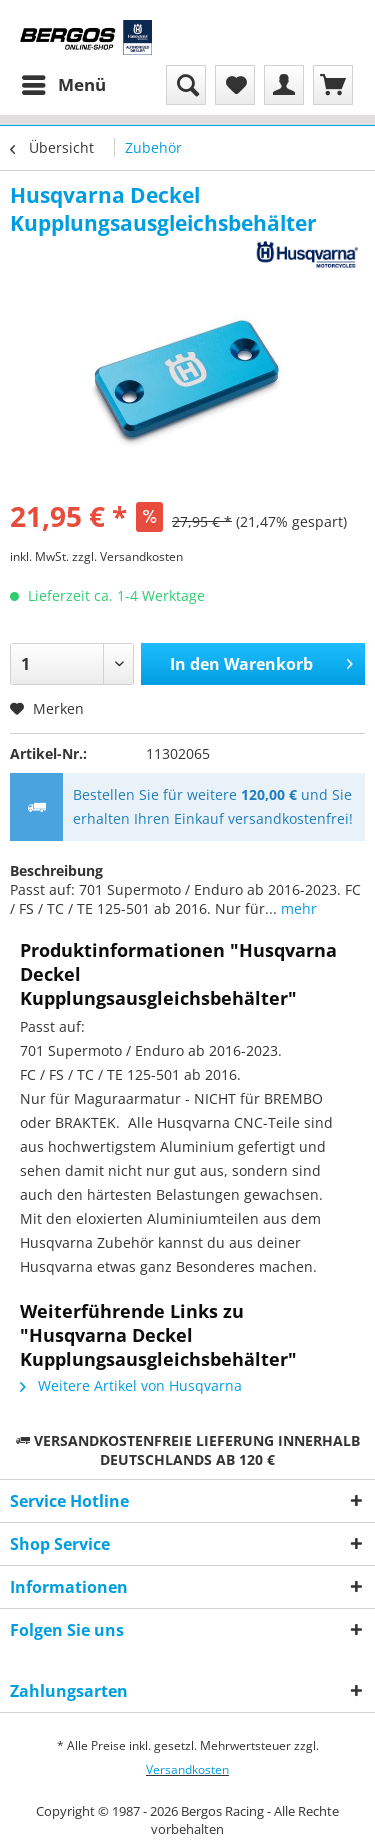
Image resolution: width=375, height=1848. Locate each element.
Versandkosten (187, 1769)
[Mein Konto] (284, 85)
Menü (64, 82)
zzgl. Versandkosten (127, 556)
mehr (297, 908)
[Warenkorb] (333, 85)
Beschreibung (56, 870)
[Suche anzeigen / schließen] (186, 85)
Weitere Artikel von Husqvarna (131, 1385)
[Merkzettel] (235, 85)
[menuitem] (63, 85)
